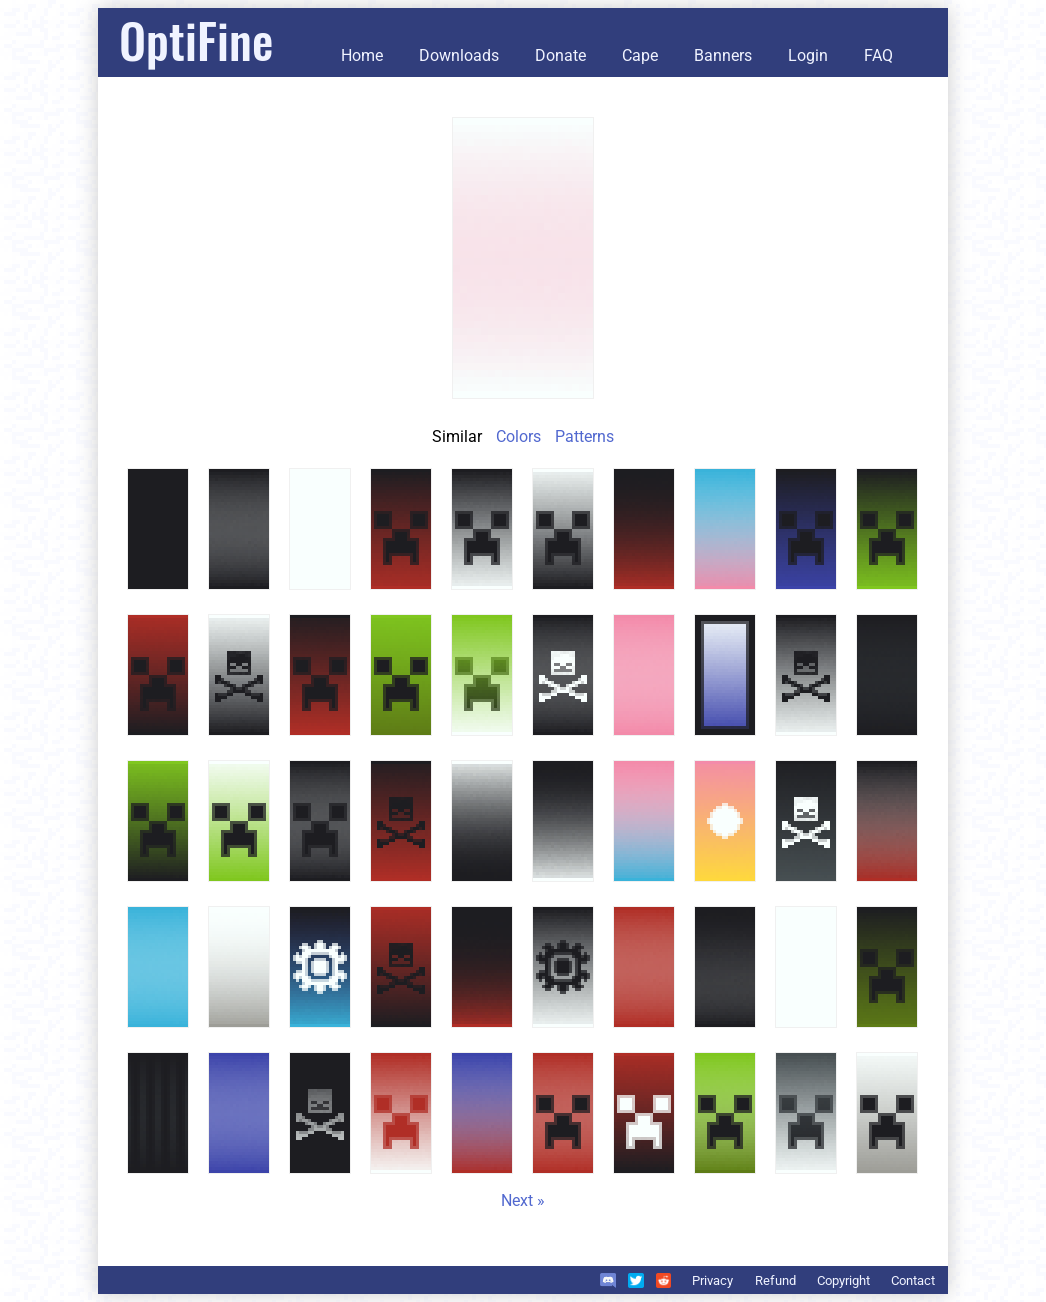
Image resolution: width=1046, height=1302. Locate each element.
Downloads (459, 55)
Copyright (843, 1280)
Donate (560, 55)
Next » (523, 1200)
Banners (723, 55)
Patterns (584, 436)
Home (362, 55)
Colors (518, 436)
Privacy (712, 1280)
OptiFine (196, 39)
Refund (775, 1280)
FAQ (878, 55)
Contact (913, 1280)
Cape (640, 55)
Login (808, 55)
